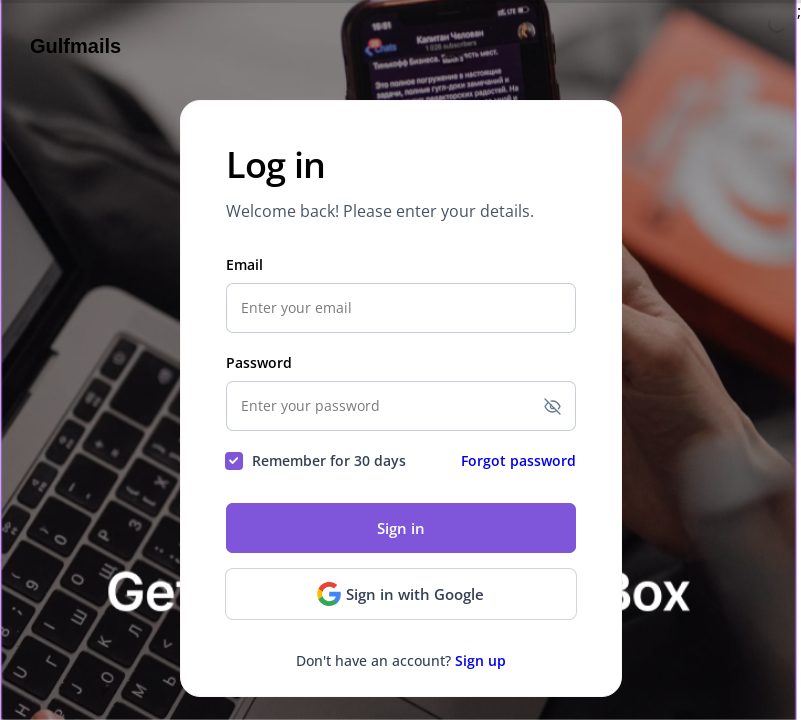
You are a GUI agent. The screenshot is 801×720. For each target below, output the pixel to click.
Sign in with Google (400, 594)
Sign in (401, 528)
